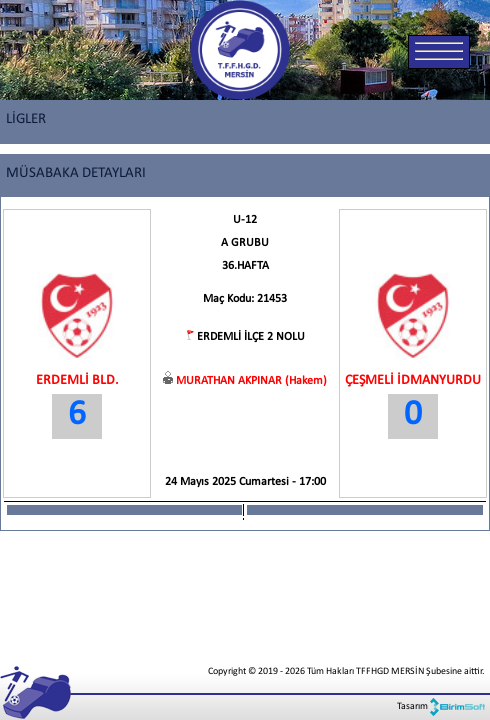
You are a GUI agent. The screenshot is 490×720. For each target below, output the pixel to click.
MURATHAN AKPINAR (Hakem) (251, 381)
